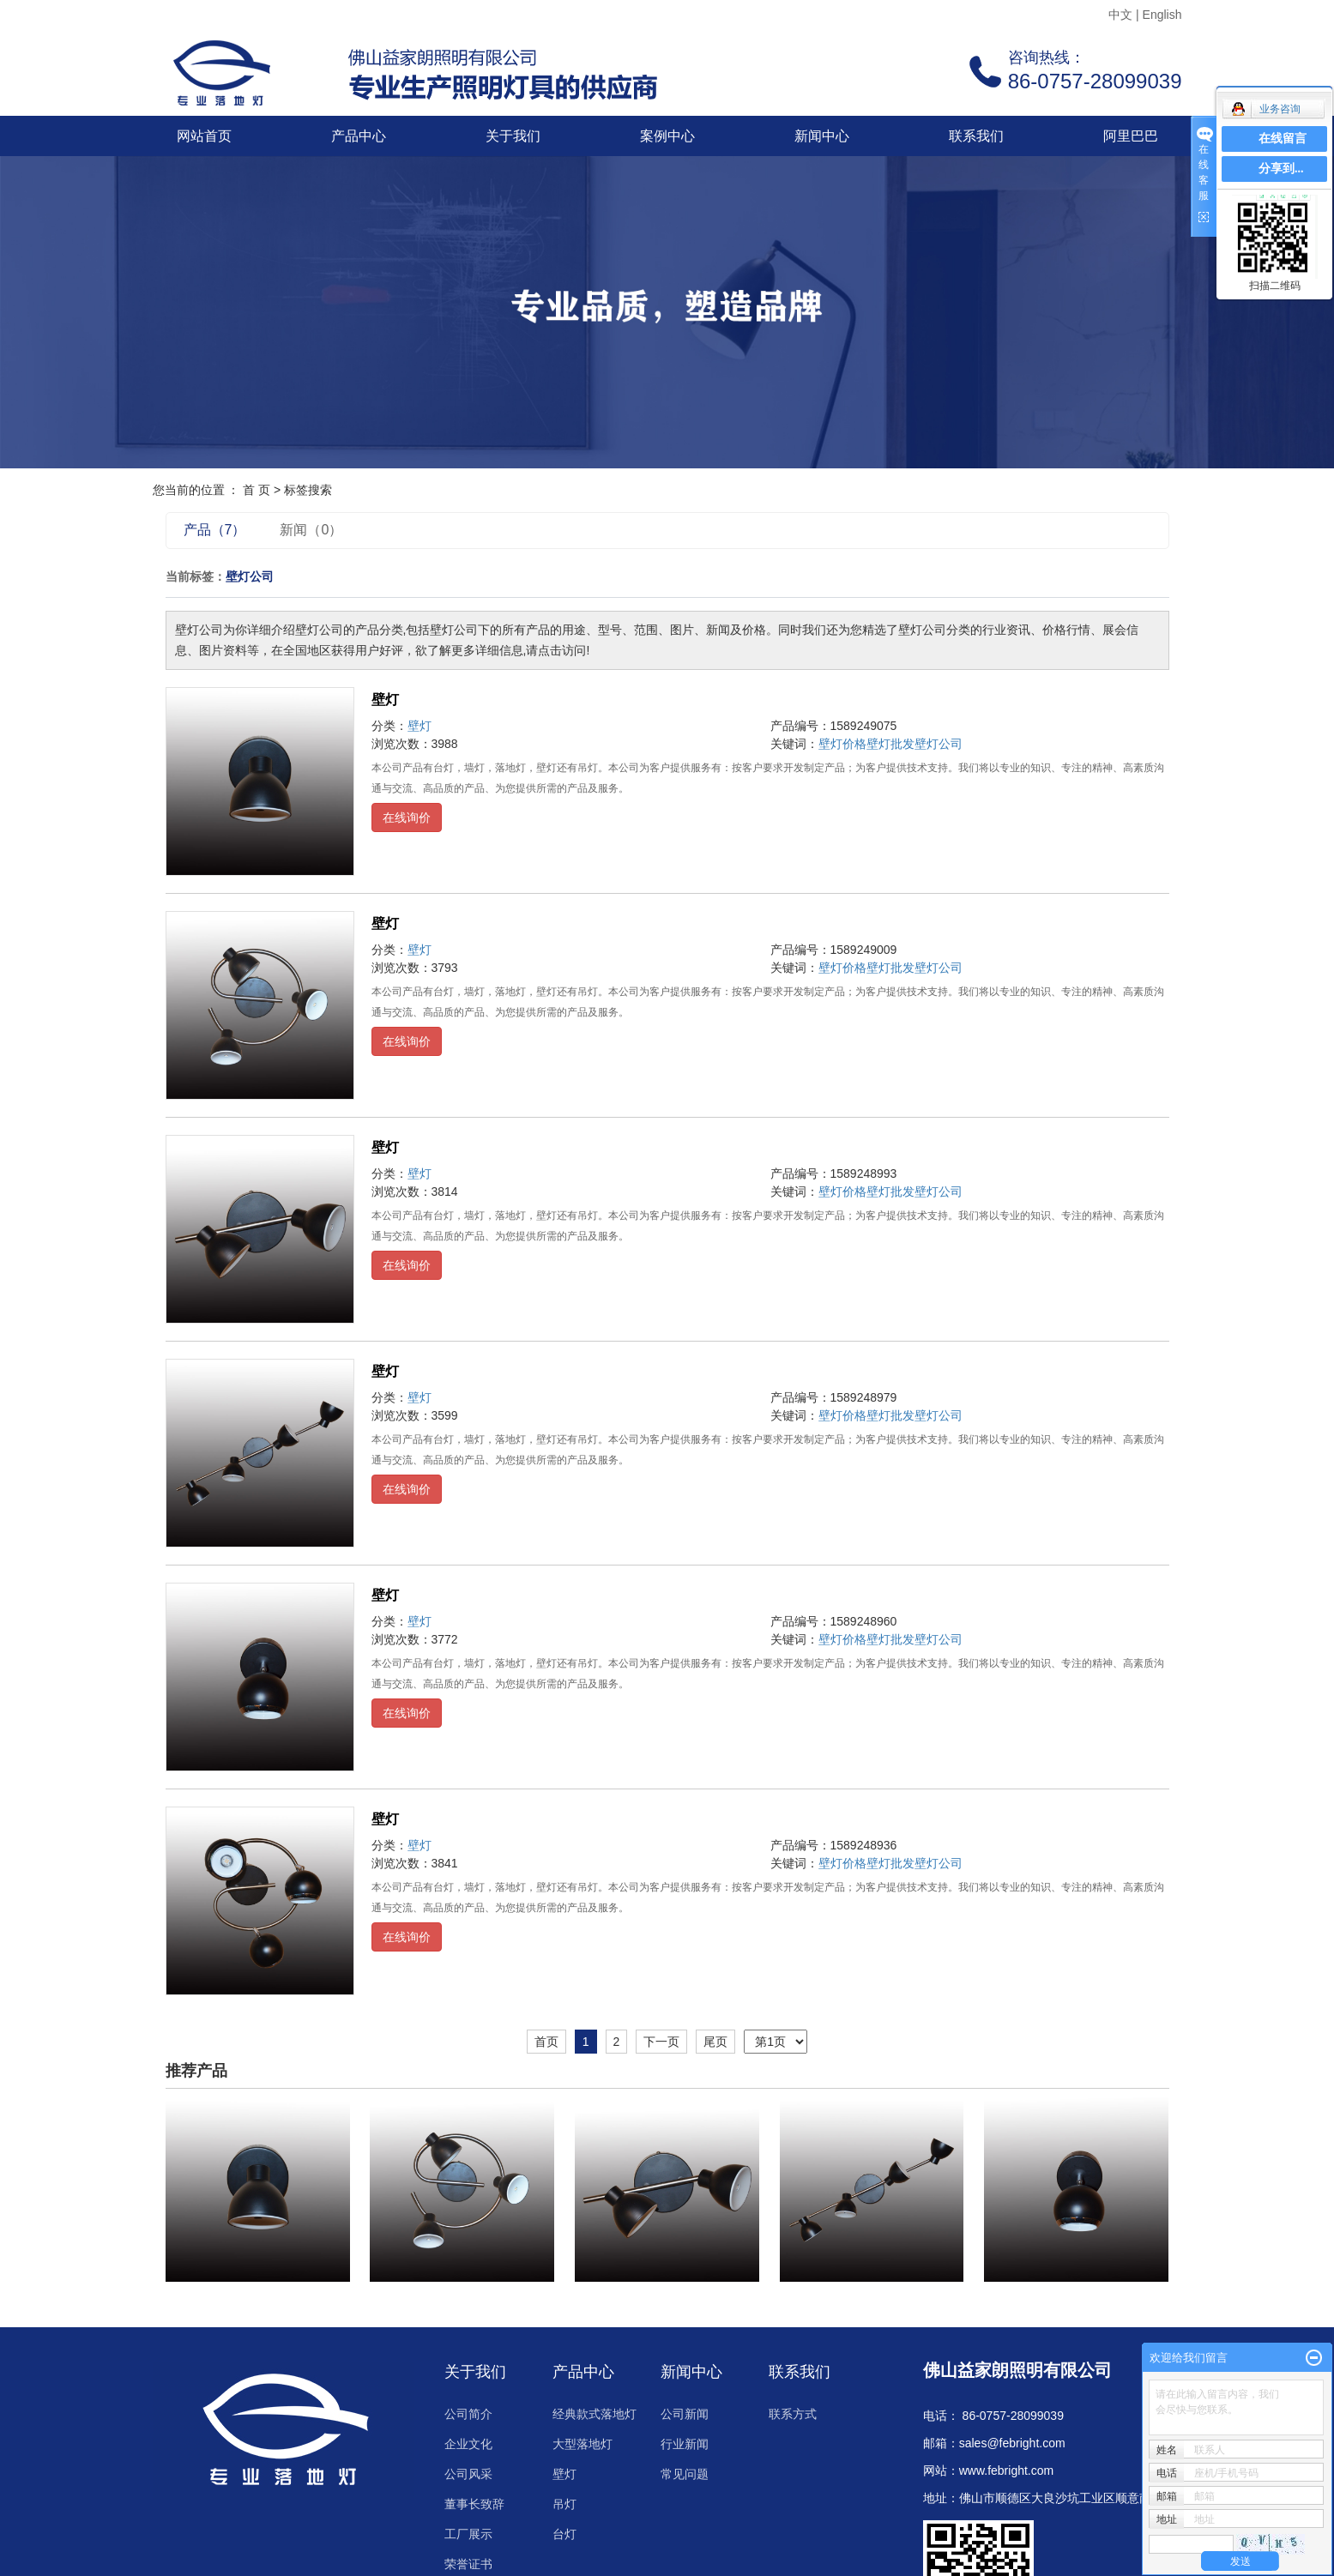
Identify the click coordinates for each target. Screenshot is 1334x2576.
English (1162, 14)
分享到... (1281, 168)
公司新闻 (685, 2414)
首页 (546, 2041)
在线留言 (1283, 138)
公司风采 (468, 2474)
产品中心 (358, 136)
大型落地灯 (582, 2444)
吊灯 (564, 2504)
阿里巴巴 (1130, 136)
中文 (1120, 14)
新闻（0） (311, 529)
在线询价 (407, 817)
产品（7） (215, 529)
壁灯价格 (842, 744)
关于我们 (513, 136)
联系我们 (976, 136)
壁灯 (385, 699)
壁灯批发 (890, 744)
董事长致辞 (474, 2504)
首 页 (256, 490)
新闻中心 (821, 136)
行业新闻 (685, 2444)
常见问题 (685, 2474)
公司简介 (468, 2414)
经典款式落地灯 (594, 2414)
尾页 (715, 2041)
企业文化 (468, 2444)
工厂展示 (468, 2534)
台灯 (564, 2534)
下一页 (661, 2041)
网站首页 (204, 136)
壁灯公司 (938, 744)
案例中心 (667, 136)
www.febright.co (1001, 2470)
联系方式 (793, 2414)
